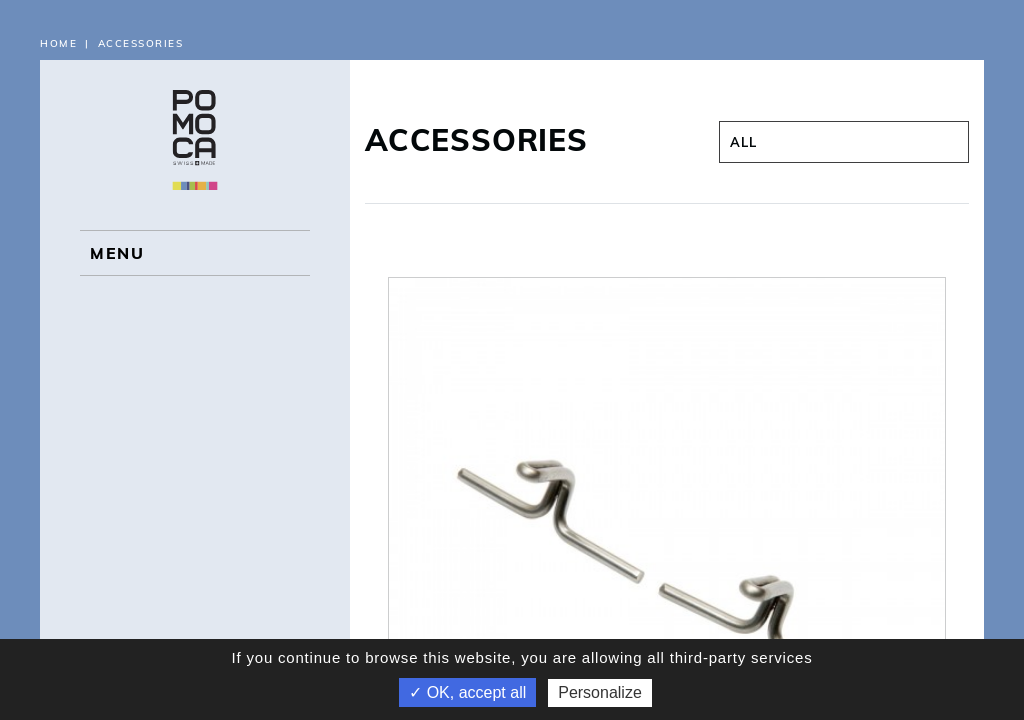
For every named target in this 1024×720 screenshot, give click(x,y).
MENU (117, 253)
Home (58, 43)
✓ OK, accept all (467, 692)
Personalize (600, 692)
